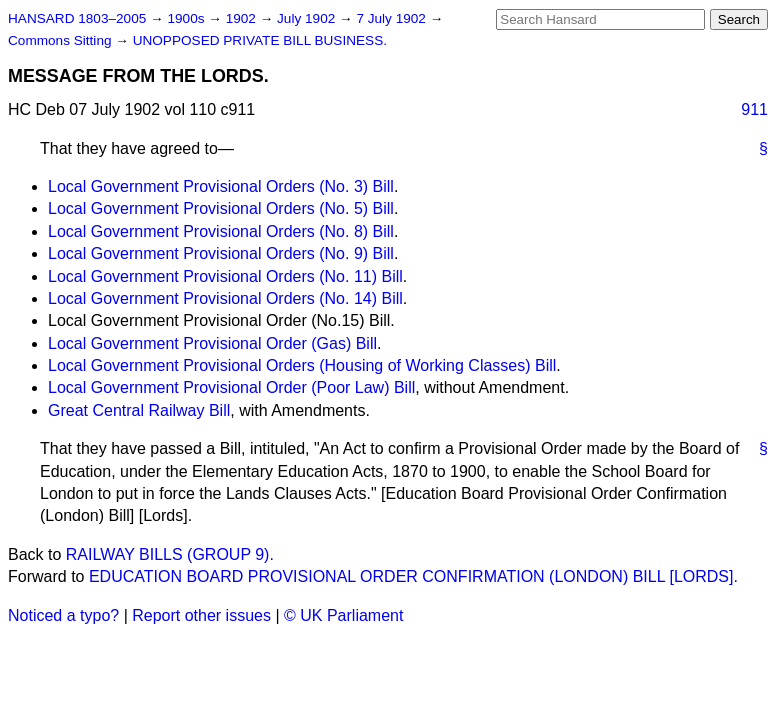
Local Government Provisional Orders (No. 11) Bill (225, 276)
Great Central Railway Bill (139, 410)
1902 (243, 18)
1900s (187, 18)
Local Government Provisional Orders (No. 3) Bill (221, 186)
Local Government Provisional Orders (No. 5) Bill (221, 208)
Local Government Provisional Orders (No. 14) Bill (225, 298)
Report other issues (201, 615)
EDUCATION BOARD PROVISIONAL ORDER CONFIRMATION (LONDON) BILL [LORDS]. (413, 576)
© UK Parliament (343, 615)
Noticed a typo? (63, 615)
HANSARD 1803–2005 (77, 18)
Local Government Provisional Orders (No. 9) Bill (221, 253)
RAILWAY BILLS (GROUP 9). (170, 554)
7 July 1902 (392, 18)
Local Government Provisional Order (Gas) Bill (212, 343)
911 (754, 109)
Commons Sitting (61, 40)
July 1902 (308, 18)
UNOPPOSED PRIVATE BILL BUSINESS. (260, 40)
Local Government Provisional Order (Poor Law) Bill (231, 387)
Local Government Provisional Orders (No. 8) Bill (221, 231)
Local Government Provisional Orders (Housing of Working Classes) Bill (302, 365)
